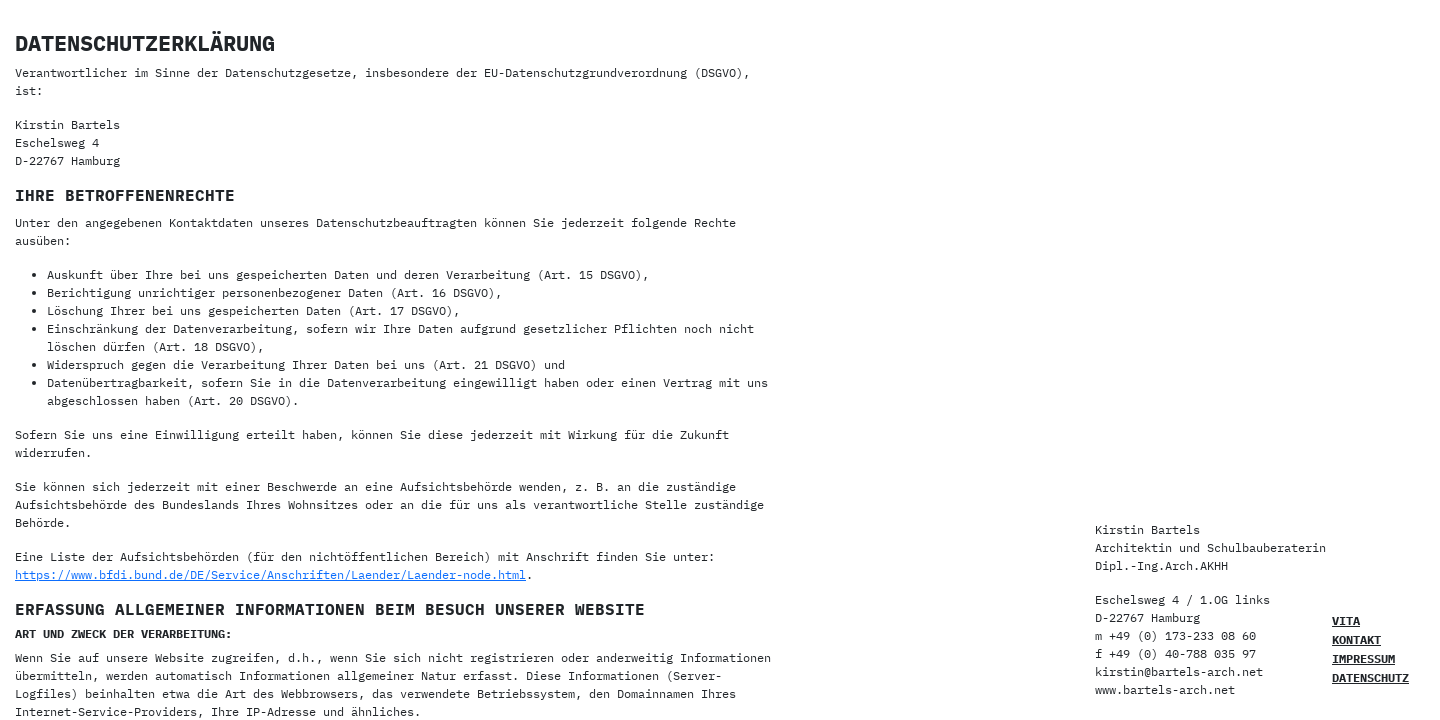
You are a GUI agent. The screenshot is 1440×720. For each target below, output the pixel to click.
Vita (1346, 620)
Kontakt (1356, 639)
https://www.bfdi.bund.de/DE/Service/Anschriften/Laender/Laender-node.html (270, 574)
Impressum (1363, 658)
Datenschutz (1370, 677)
